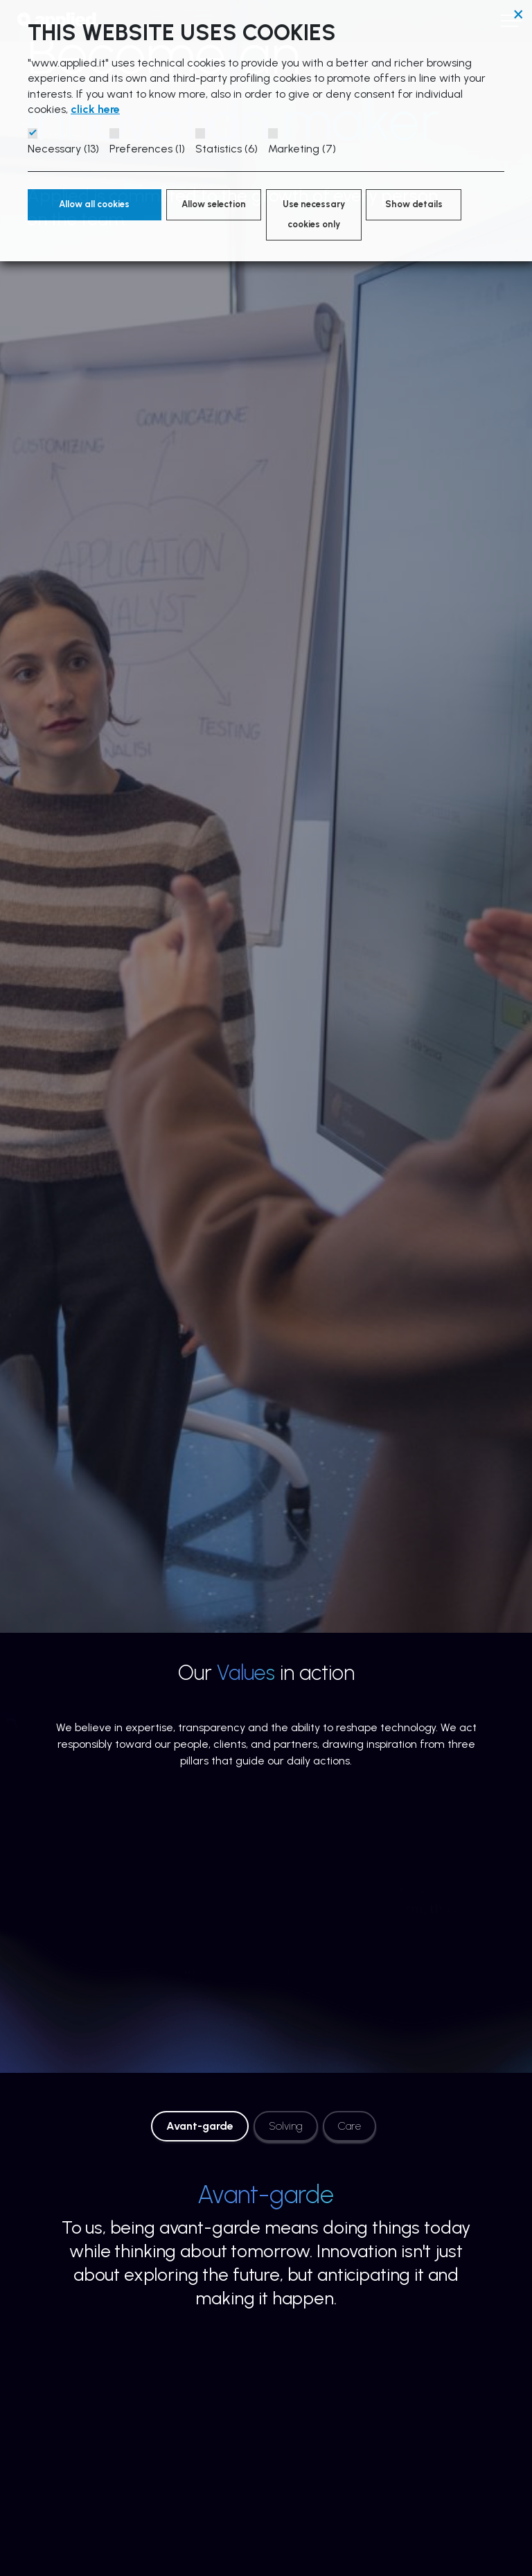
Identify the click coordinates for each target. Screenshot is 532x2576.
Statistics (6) (226, 148)
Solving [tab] (286, 2125)
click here (95, 109)
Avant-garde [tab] (199, 2125)
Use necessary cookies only (314, 214)
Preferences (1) (147, 148)
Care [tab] (349, 2125)
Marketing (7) (302, 148)
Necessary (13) (63, 148)
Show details (414, 204)
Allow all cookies (94, 204)
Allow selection (213, 204)
